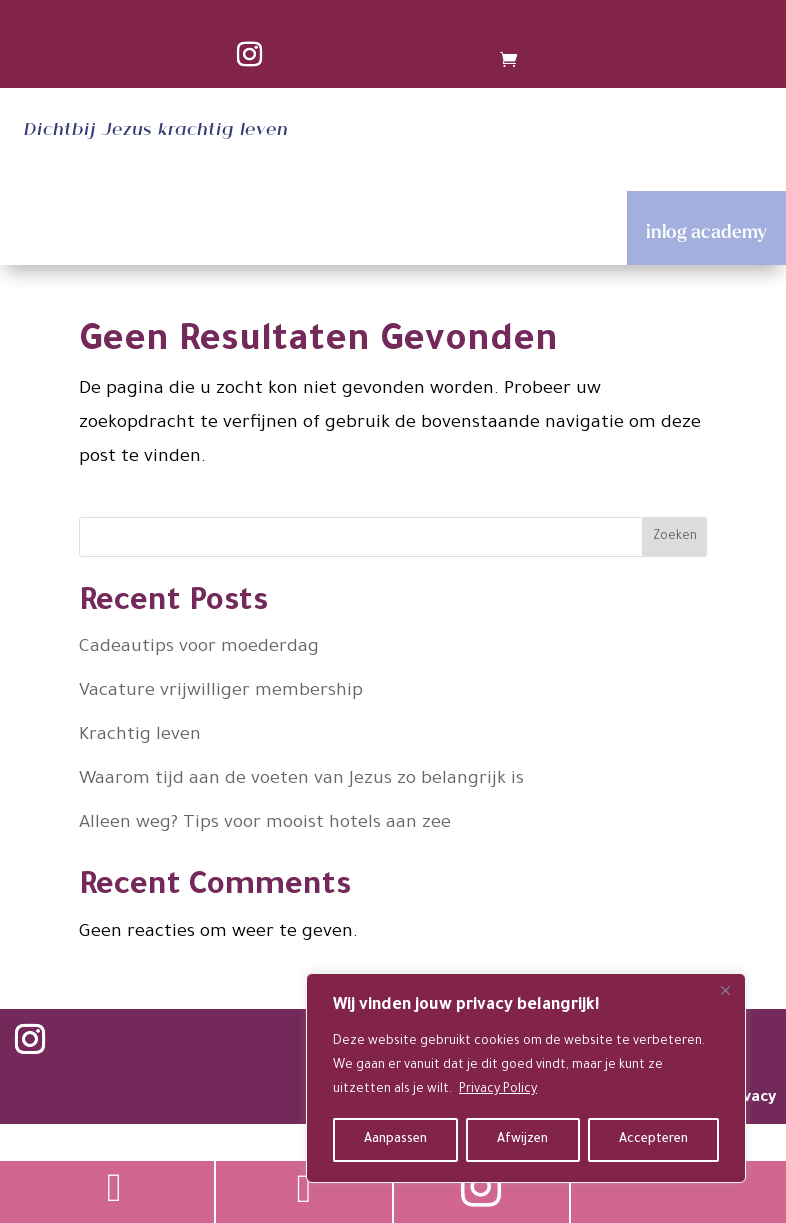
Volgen (106, 1041)
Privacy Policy (498, 1090)
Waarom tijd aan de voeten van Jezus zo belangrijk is (301, 780)
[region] (526, 1078)
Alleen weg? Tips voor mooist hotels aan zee (265, 824)
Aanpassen (395, 1140)
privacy (749, 1098)
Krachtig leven (140, 736)
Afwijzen (522, 1140)
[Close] (725, 990)
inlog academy (706, 231)
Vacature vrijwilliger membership (221, 692)
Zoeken (675, 537)
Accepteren (653, 1140)
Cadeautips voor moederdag (199, 648)
